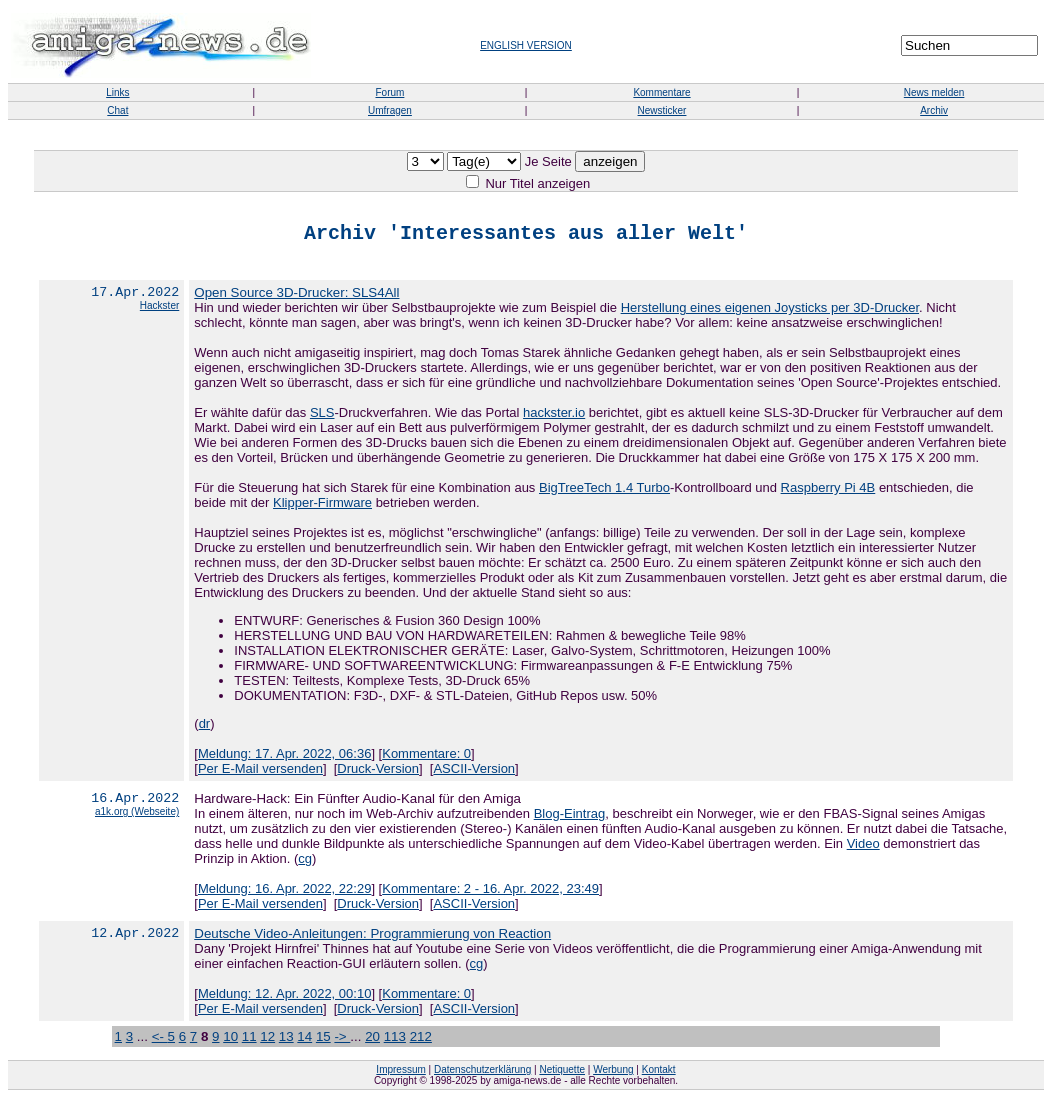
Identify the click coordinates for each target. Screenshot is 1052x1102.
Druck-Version (378, 772)
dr (205, 727)
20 (372, 1040)
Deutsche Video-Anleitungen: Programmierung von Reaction (372, 937)
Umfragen (390, 110)
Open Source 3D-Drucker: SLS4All (296, 296)
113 (395, 1040)
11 (249, 1040)
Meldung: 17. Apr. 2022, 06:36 (284, 757)
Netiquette (562, 1073)
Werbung (613, 1073)
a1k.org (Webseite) (137, 818)
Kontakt (659, 1073)
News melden (934, 92)
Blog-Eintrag (570, 817)
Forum (389, 92)
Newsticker (662, 110)
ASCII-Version (474, 772)
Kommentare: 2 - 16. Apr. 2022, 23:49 (490, 892)
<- (160, 1040)
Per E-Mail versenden (260, 772)
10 (230, 1040)
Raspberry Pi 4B (828, 491)
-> (342, 1040)
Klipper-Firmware (322, 506)
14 (304, 1040)
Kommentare (661, 92)
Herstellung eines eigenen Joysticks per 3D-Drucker (770, 311)
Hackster (159, 312)
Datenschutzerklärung (482, 1073)
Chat (117, 110)
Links (117, 92)
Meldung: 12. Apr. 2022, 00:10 (284, 997)
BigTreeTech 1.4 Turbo (604, 491)
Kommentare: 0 (426, 757)
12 (267, 1040)
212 (421, 1040)
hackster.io (554, 416)
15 (323, 1040)
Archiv (934, 110)
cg (305, 862)
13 (286, 1040)
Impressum (400, 1073)
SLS (322, 416)
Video (863, 847)
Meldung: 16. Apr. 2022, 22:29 (284, 892)
